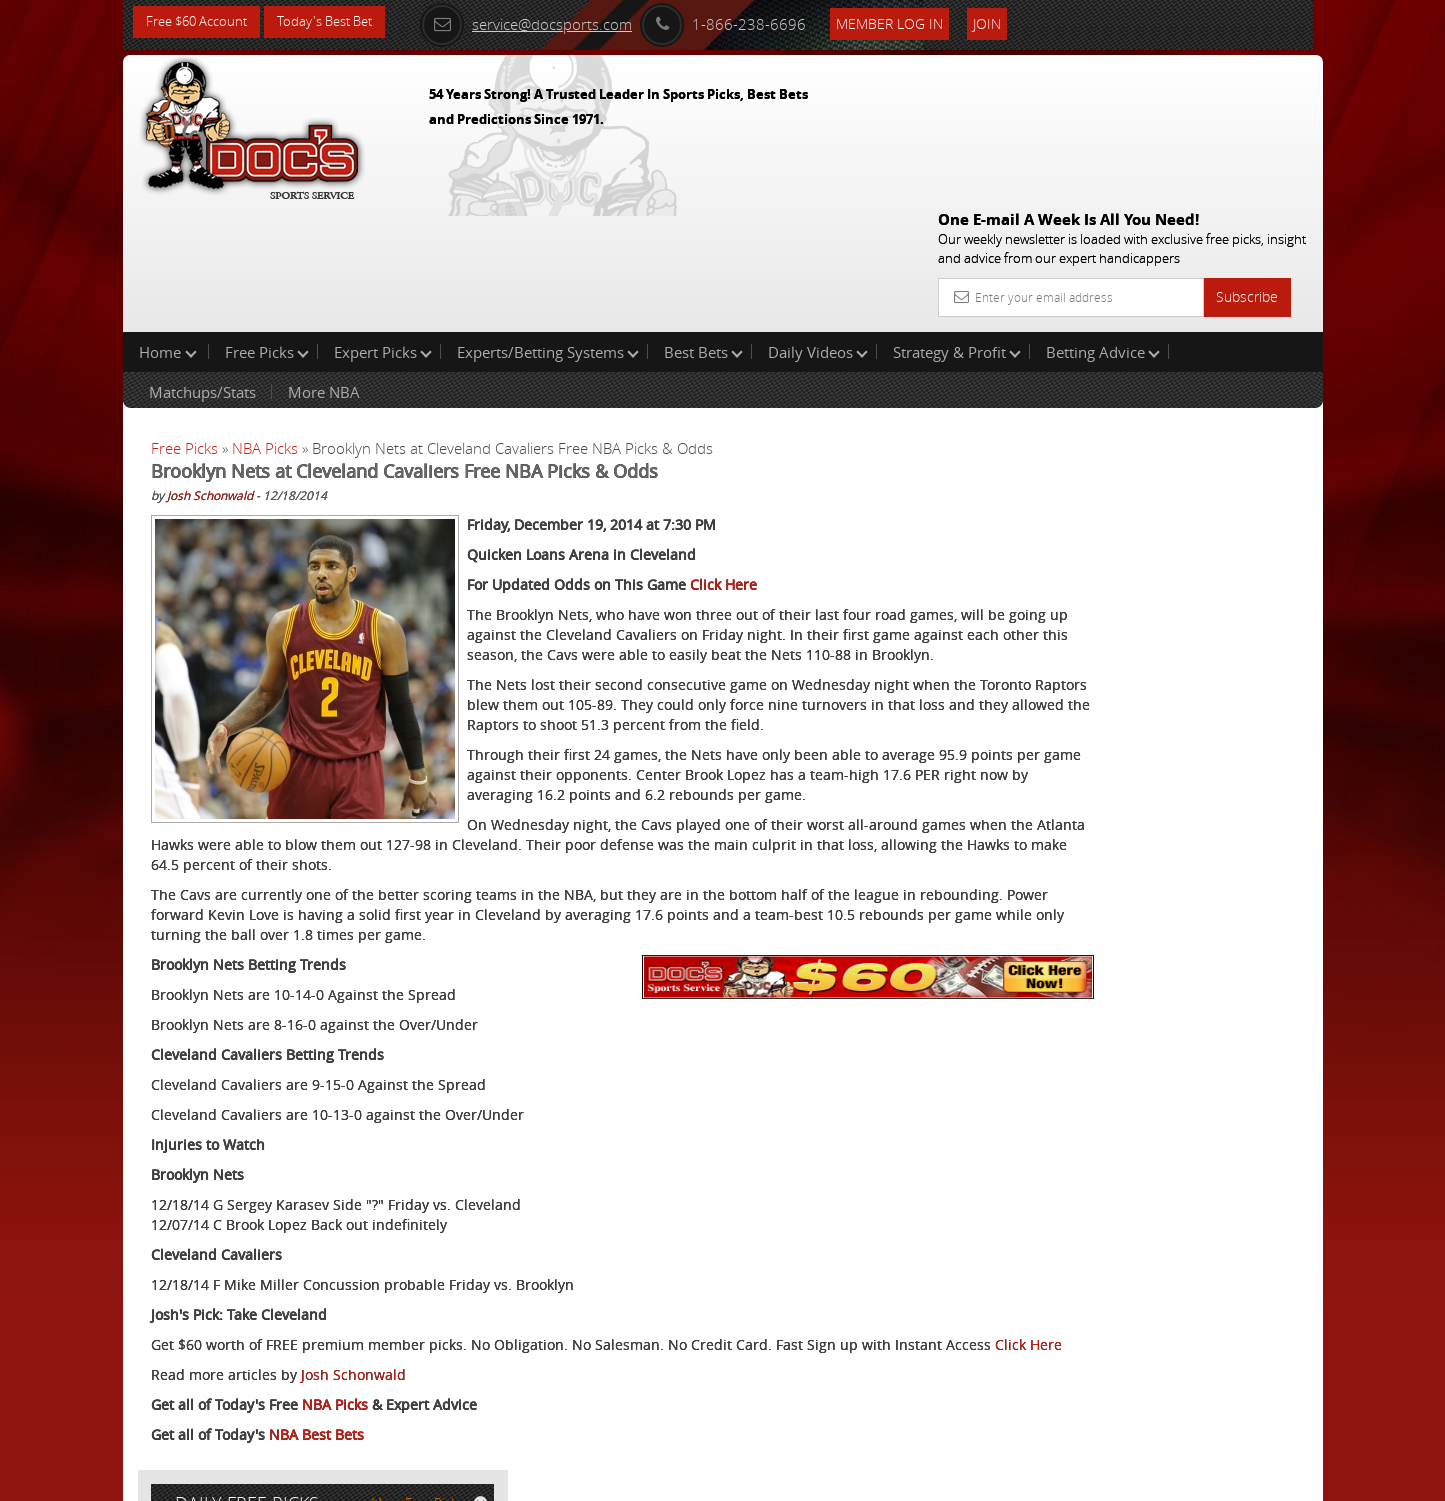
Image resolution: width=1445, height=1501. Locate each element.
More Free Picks (1233, 332)
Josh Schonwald (210, 367)
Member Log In (917, 21)
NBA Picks (265, 320)
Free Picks (267, 224)
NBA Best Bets (316, 1406)
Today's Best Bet (339, 22)
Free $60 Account (201, 22)
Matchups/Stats (202, 264)
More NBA (324, 264)
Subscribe (1247, 152)
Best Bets (703, 224)
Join (1015, 21)
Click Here (723, 456)
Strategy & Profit (957, 224)
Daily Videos (818, 224)
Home (168, 224)
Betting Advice (1103, 224)
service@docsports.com (554, 22)
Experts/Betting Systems (548, 224)
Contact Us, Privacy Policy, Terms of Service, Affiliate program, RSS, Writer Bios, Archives (842, 1476)
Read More (1239, 667)
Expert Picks (383, 224)
